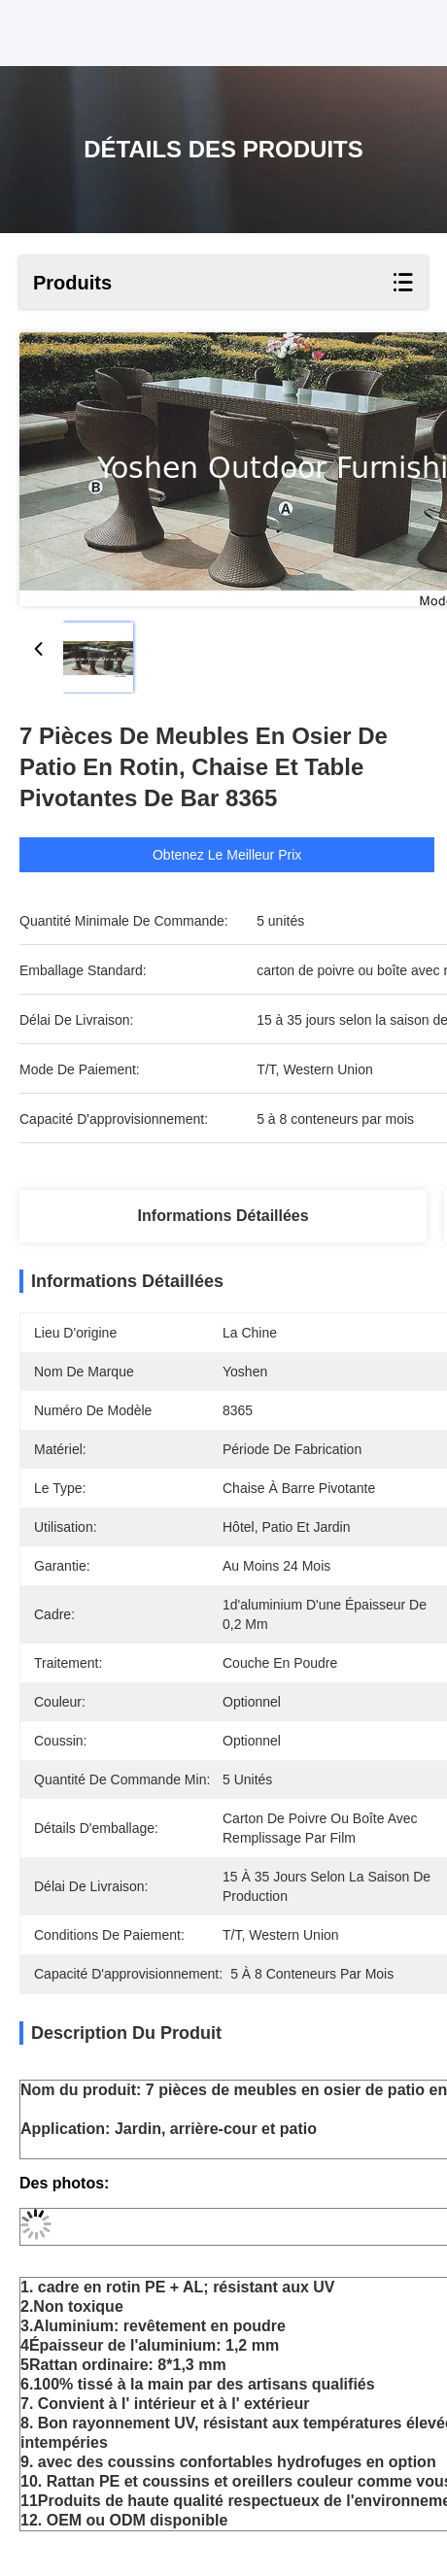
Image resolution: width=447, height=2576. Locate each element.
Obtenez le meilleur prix (244, 855)
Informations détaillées (223, 1215)
